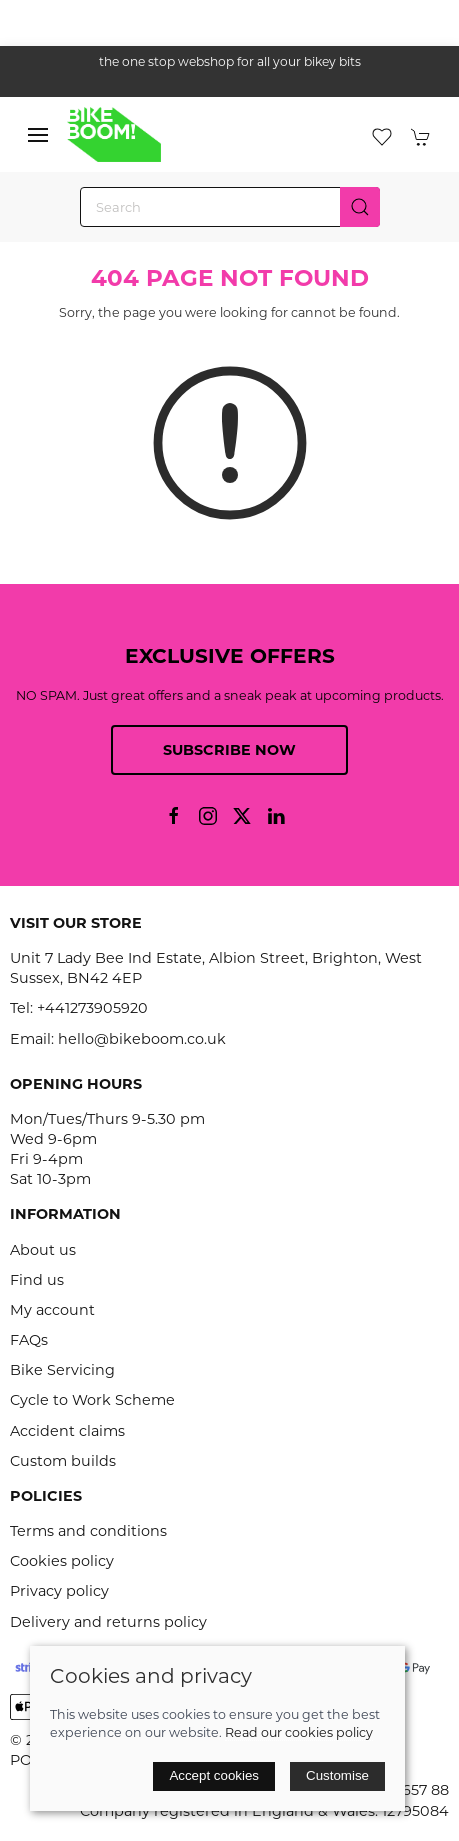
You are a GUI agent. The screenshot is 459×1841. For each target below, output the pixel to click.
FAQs (29, 1340)
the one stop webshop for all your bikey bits (230, 61)
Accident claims (67, 1431)
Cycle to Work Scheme (92, 1400)
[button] (38, 135)
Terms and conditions (88, 1531)
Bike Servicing (62, 1370)
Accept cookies (214, 1775)
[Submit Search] (360, 207)
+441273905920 (92, 1008)
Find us (37, 1280)
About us (43, 1250)
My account (52, 1310)
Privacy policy (59, 1591)
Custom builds (63, 1461)
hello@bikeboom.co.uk (142, 1039)
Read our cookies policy (299, 1732)
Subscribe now (229, 750)
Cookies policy (62, 1561)
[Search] (230, 207)
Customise (337, 1775)
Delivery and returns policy (108, 1622)
